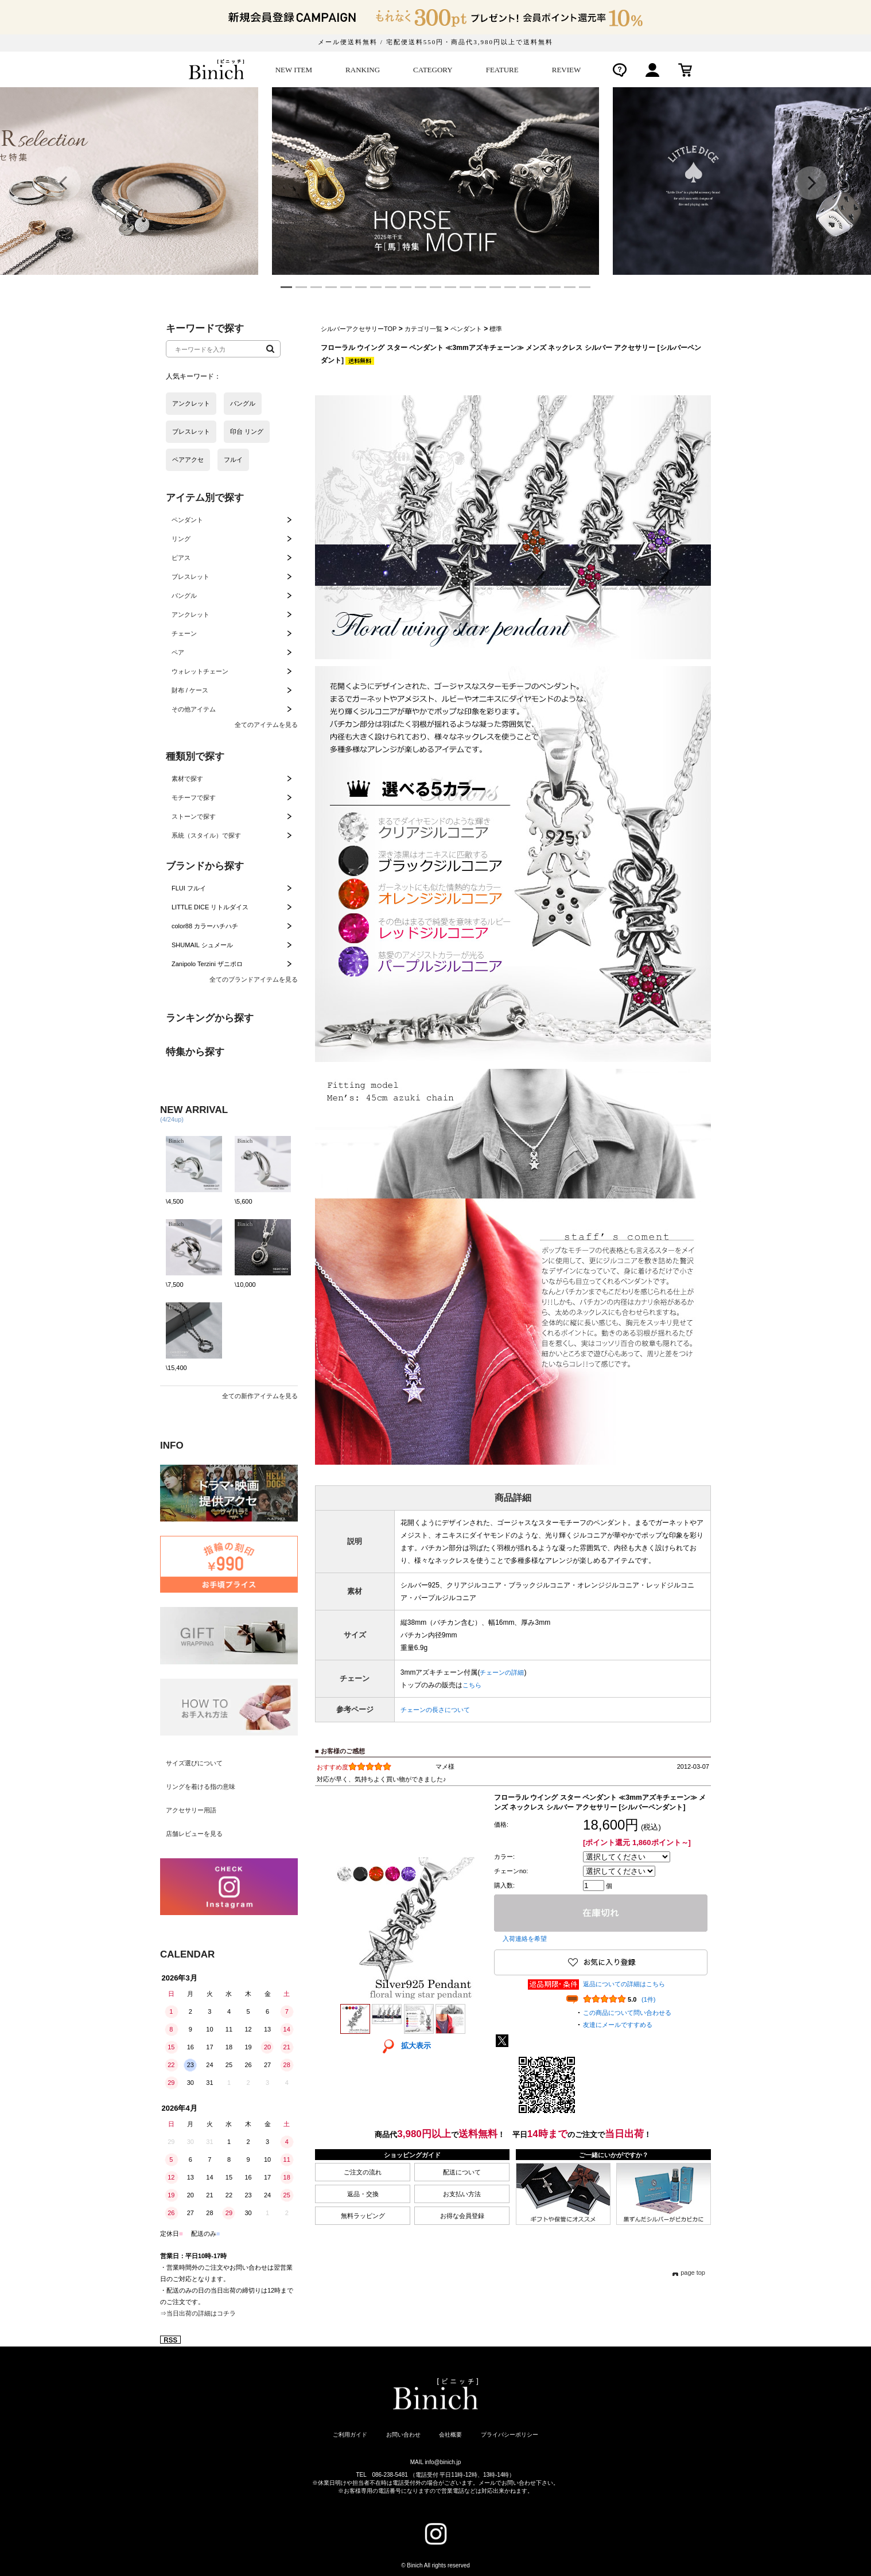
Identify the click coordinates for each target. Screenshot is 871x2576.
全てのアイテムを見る (266, 724)
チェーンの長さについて (435, 1709)
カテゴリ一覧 (423, 328)
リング (181, 538)
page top (693, 2272)
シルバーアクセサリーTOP (358, 328)
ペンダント (187, 519)
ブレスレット (190, 576)
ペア (178, 652)
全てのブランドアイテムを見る (253, 979)
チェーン (184, 633)
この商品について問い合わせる (627, 2012)
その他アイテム (194, 709)
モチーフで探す (194, 797)
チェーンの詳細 (502, 1672)
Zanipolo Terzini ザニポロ (207, 963)
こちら (471, 1685)
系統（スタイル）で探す (206, 835)
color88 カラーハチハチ (205, 926)
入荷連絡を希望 (525, 1938)
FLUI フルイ (189, 888)
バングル (184, 595)
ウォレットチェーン (200, 671)
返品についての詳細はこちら (624, 1983)
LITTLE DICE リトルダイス (210, 907)
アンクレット (190, 614)
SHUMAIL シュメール (202, 944)
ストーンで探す (194, 816)
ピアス (181, 557)
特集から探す (195, 1051)
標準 (495, 328)
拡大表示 (403, 2045)
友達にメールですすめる (617, 2024)
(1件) (648, 1999)
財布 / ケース (190, 690)
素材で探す (187, 778)
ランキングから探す (210, 1018)
